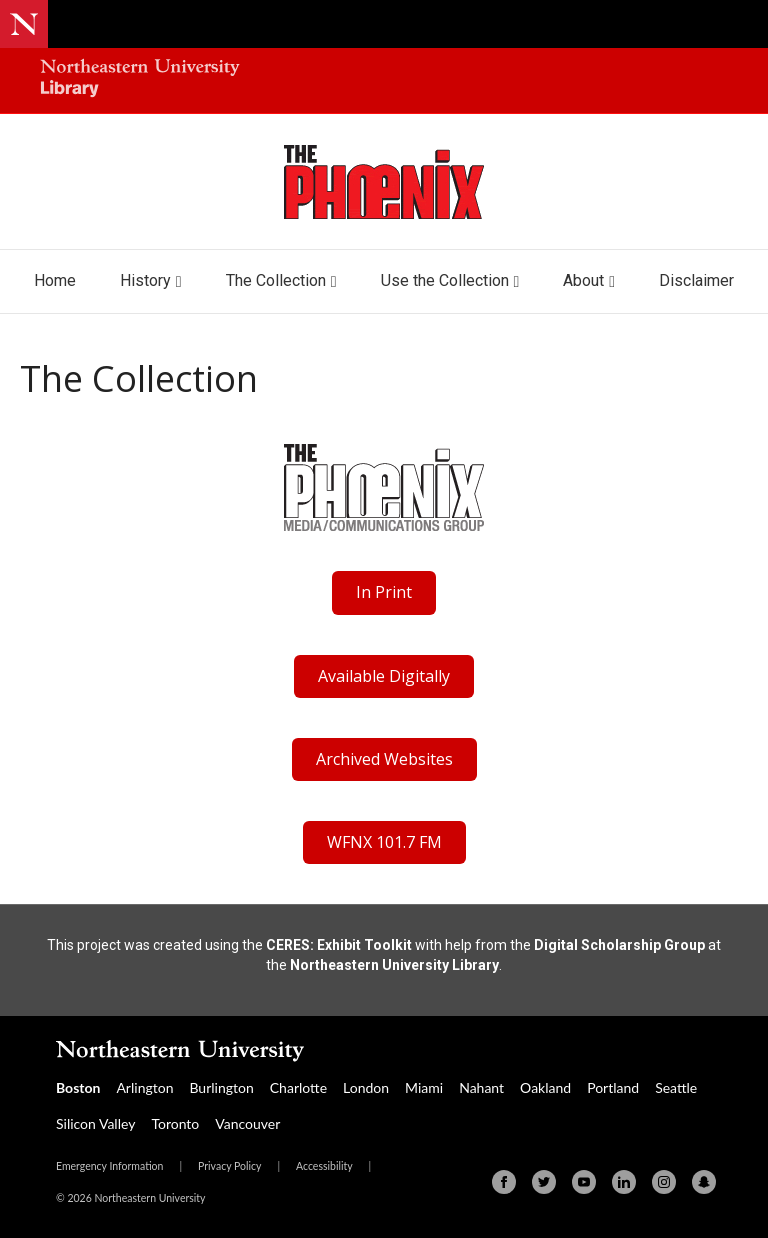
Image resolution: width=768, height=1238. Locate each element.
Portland (613, 1087)
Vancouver (247, 1123)
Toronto (175, 1123)
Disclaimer (696, 280)
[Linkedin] (624, 1182)
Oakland (545, 1087)
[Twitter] (544, 1182)
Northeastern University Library (394, 965)
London (366, 1087)
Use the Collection (445, 280)
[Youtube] (584, 1182)
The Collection (276, 280)
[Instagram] (664, 1182)
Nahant (481, 1087)
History (145, 280)
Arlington (144, 1087)
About (583, 280)
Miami (424, 1087)
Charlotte (298, 1087)
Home (55, 280)
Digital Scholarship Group (619, 945)
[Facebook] (504, 1182)
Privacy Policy (229, 1166)
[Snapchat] (704, 1182)
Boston (78, 1087)
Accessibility (324, 1166)
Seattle (676, 1087)
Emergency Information (109, 1166)
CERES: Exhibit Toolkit (339, 945)
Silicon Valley (95, 1123)
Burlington (221, 1087)
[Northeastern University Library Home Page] (140, 80)
